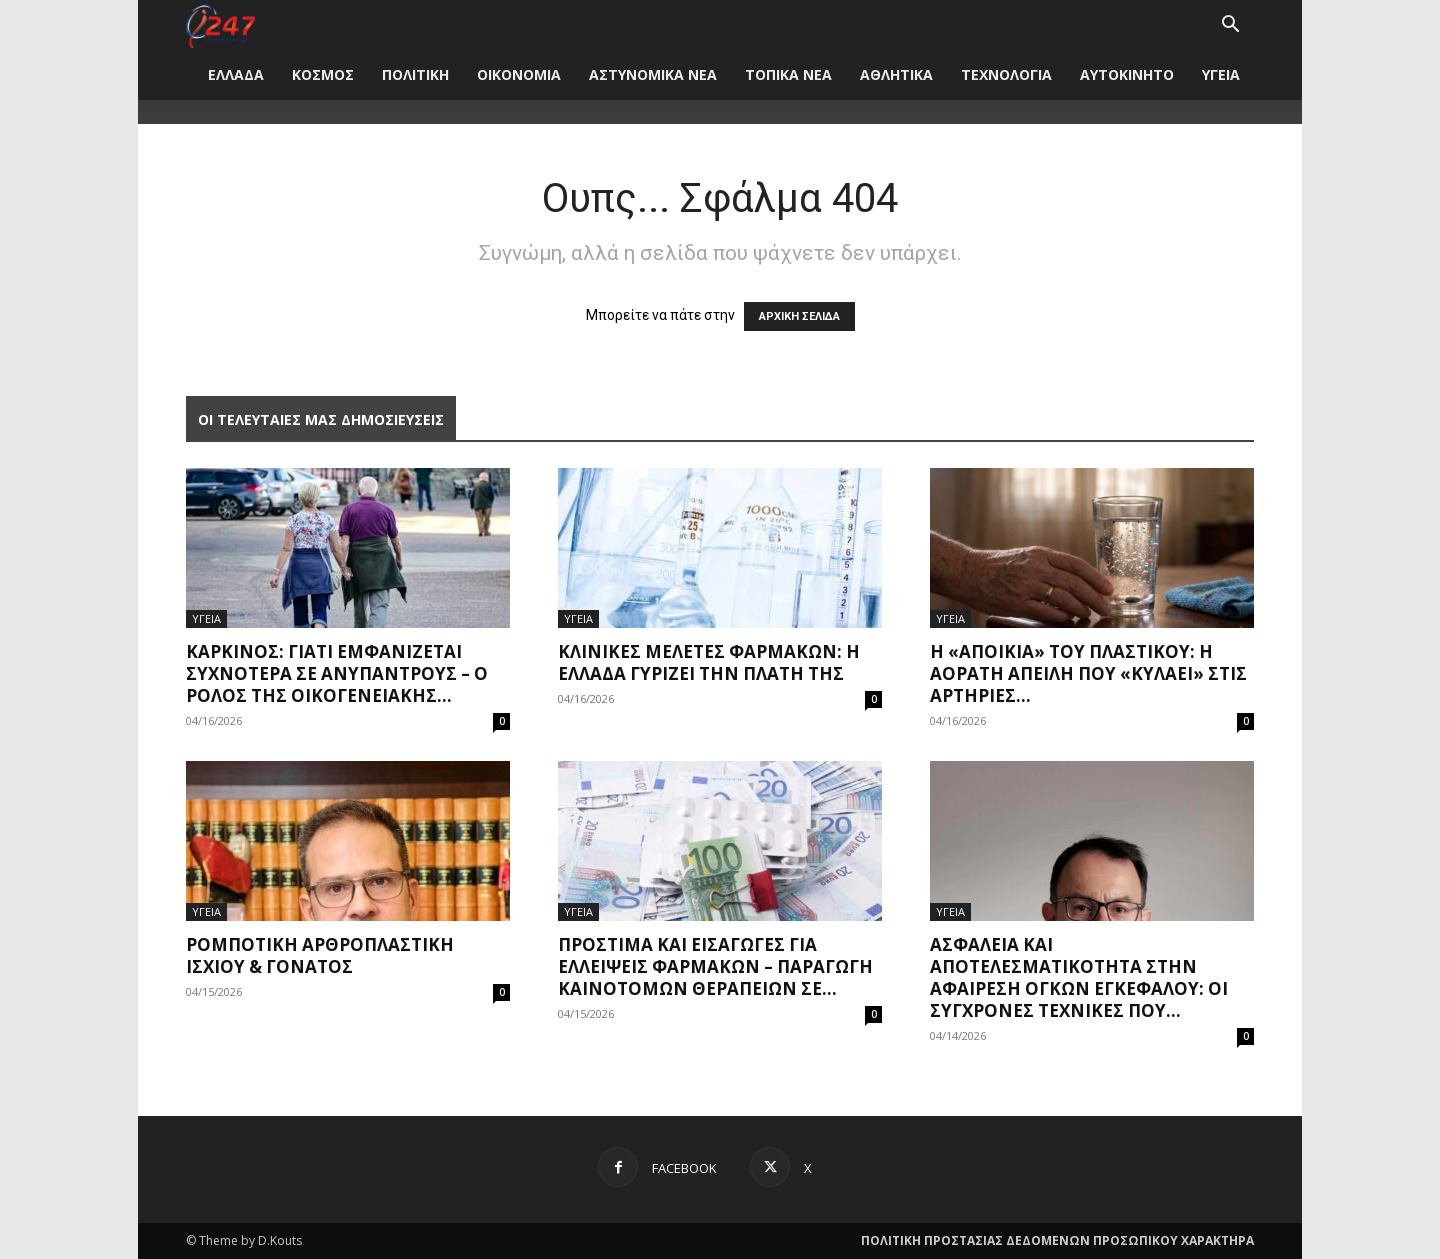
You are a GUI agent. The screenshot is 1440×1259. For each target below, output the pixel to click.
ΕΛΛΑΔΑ (236, 74)
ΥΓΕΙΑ (1221, 74)
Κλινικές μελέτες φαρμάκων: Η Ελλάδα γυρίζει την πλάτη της (709, 662)
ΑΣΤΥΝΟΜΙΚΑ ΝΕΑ (653, 74)
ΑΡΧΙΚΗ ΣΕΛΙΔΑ (799, 316)
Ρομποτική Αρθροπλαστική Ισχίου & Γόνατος (320, 955)
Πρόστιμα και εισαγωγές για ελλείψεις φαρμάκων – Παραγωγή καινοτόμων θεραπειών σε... (715, 966)
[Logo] (220, 24)
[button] (1230, 26)
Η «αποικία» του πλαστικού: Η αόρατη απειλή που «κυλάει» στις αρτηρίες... (1088, 673)
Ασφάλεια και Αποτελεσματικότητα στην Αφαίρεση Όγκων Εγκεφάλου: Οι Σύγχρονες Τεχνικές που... (1079, 977)
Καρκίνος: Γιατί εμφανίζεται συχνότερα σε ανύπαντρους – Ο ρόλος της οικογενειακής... (337, 673)
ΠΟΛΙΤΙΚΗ (415, 74)
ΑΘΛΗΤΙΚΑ (896, 74)
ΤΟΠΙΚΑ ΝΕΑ (788, 74)
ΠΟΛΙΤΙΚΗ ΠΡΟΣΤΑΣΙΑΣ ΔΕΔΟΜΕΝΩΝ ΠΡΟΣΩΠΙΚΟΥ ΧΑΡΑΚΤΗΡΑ (1057, 1240)
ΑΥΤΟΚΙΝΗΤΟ (1127, 74)
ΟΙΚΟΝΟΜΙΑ (519, 74)
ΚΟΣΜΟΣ (323, 74)
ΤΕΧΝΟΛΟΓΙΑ (1006, 74)
